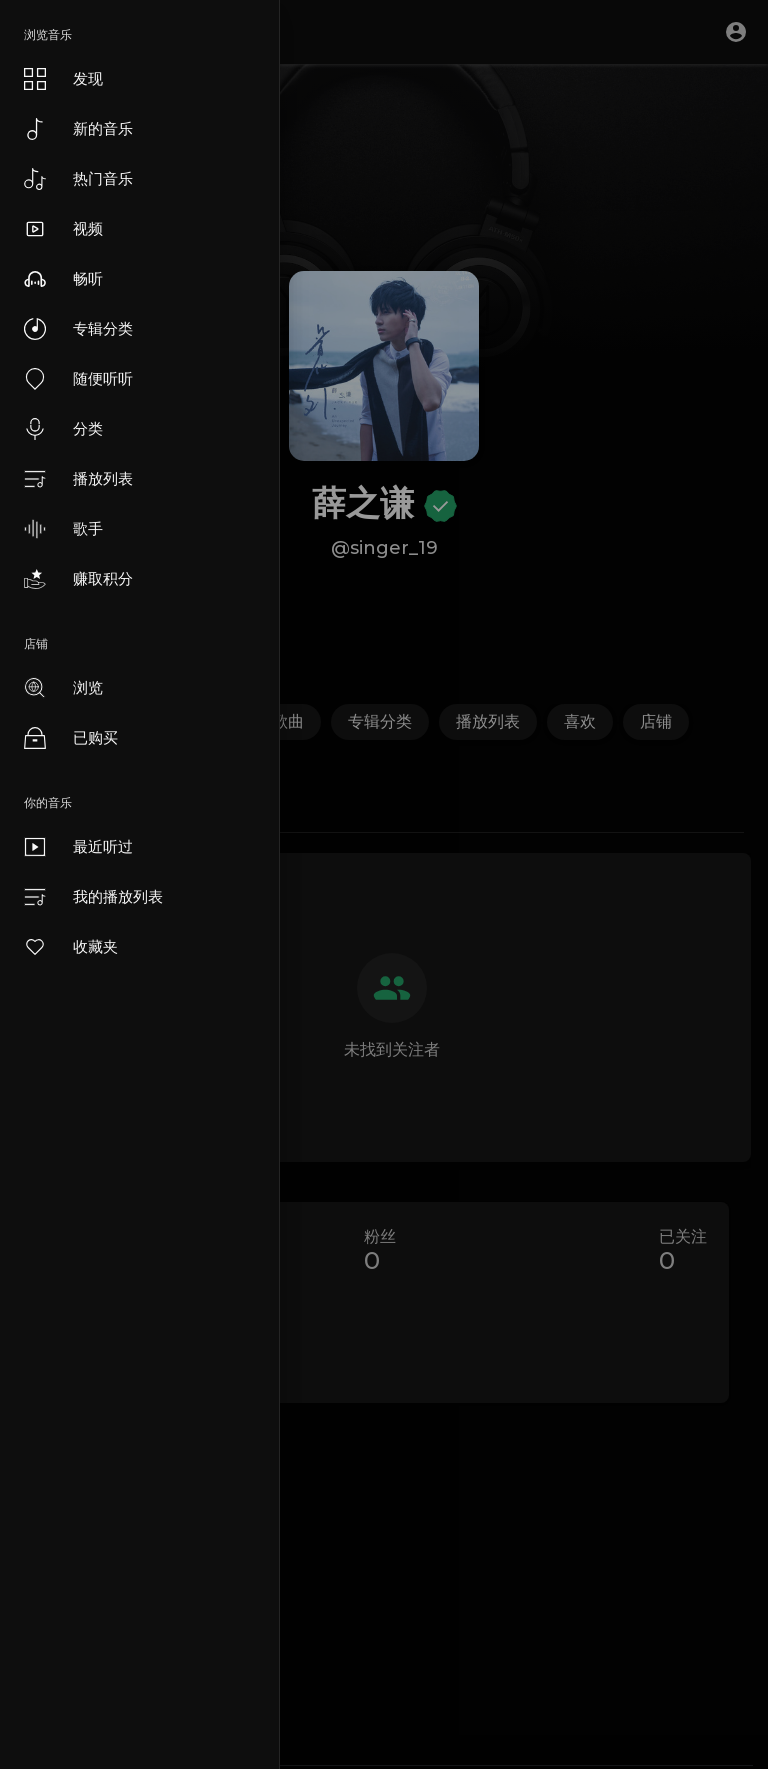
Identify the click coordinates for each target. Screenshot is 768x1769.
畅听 (63, 279)
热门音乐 (78, 179)
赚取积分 (78, 579)
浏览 (63, 688)
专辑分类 (78, 329)
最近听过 (78, 847)
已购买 (71, 738)
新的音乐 (78, 129)
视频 (63, 229)
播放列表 (78, 479)
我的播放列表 (93, 897)
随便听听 (78, 379)
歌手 (63, 529)
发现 (63, 79)
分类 (63, 429)
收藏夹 (71, 947)
